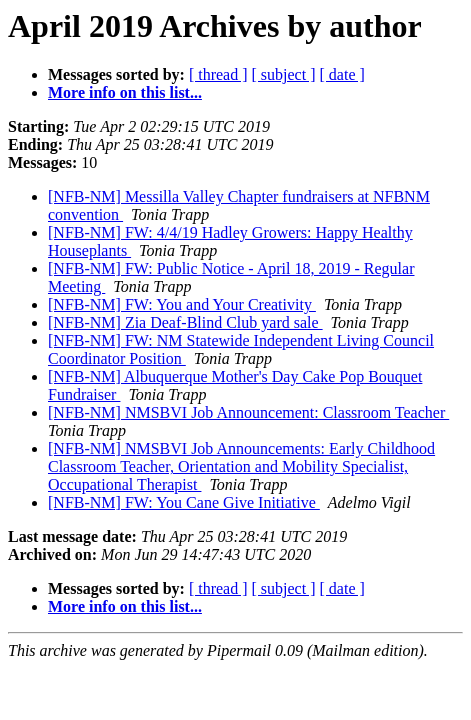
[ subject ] (284, 74)
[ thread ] (218, 74)
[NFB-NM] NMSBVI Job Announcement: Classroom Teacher (248, 412)
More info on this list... (125, 92)
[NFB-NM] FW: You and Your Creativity (182, 304)
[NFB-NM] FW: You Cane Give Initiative (184, 502)
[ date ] (342, 74)
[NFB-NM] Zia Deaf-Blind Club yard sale (185, 322)
